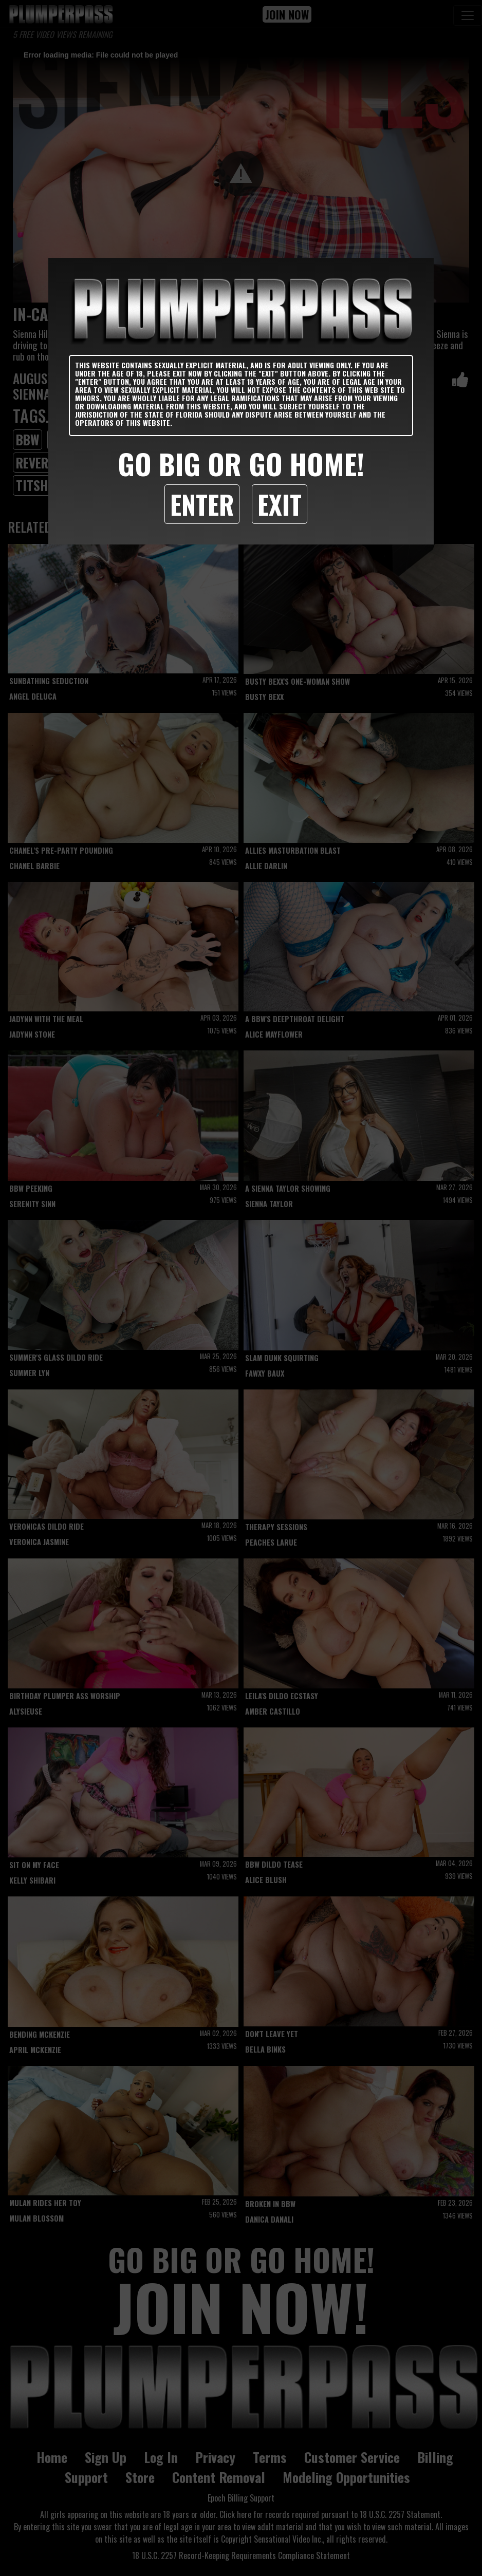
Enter (202, 504)
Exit (279, 504)
